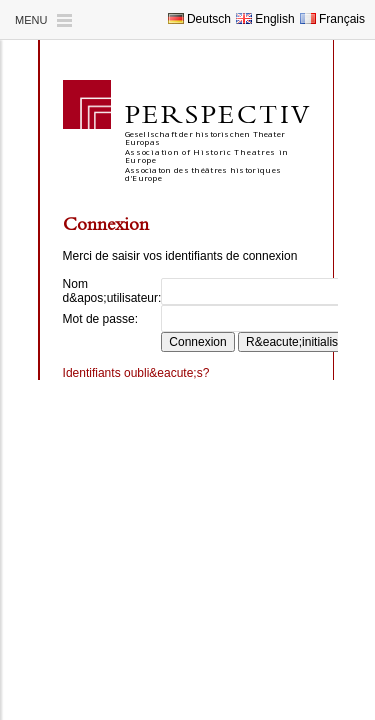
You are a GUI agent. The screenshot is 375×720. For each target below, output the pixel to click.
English (265, 19)
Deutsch (199, 19)
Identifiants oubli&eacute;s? (136, 373)
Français (332, 19)
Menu (31, 20)
